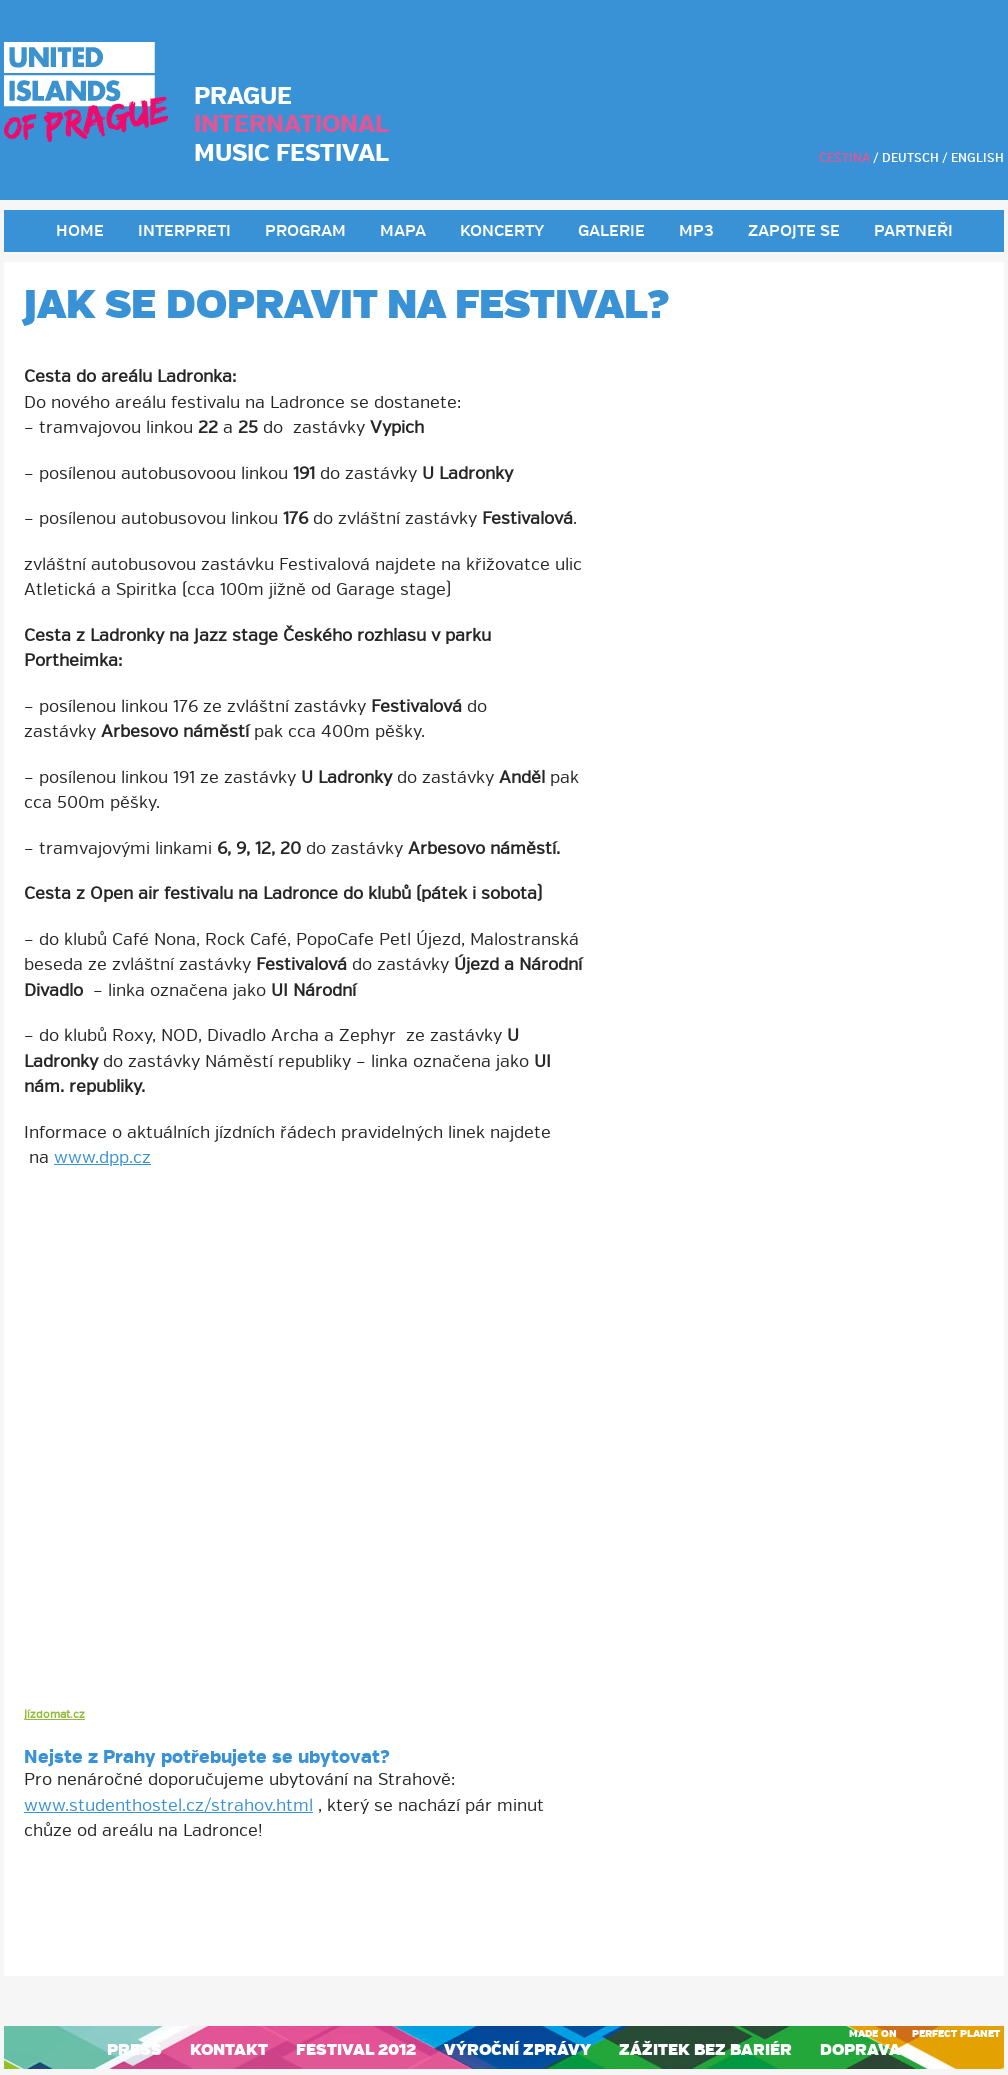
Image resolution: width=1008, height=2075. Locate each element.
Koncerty (502, 231)
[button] (504, 1205)
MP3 (696, 231)
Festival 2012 (356, 2050)
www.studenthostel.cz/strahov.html (168, 1806)
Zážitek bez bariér (705, 2050)
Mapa (403, 231)
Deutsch (910, 158)
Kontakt (229, 2050)
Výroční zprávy (517, 2050)
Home (80, 231)
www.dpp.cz (102, 1158)
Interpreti (184, 231)
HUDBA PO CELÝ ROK (575, 124)
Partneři (913, 231)
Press (134, 2050)
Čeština (844, 158)
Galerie (611, 231)
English (977, 158)
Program (305, 231)
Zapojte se (794, 231)
